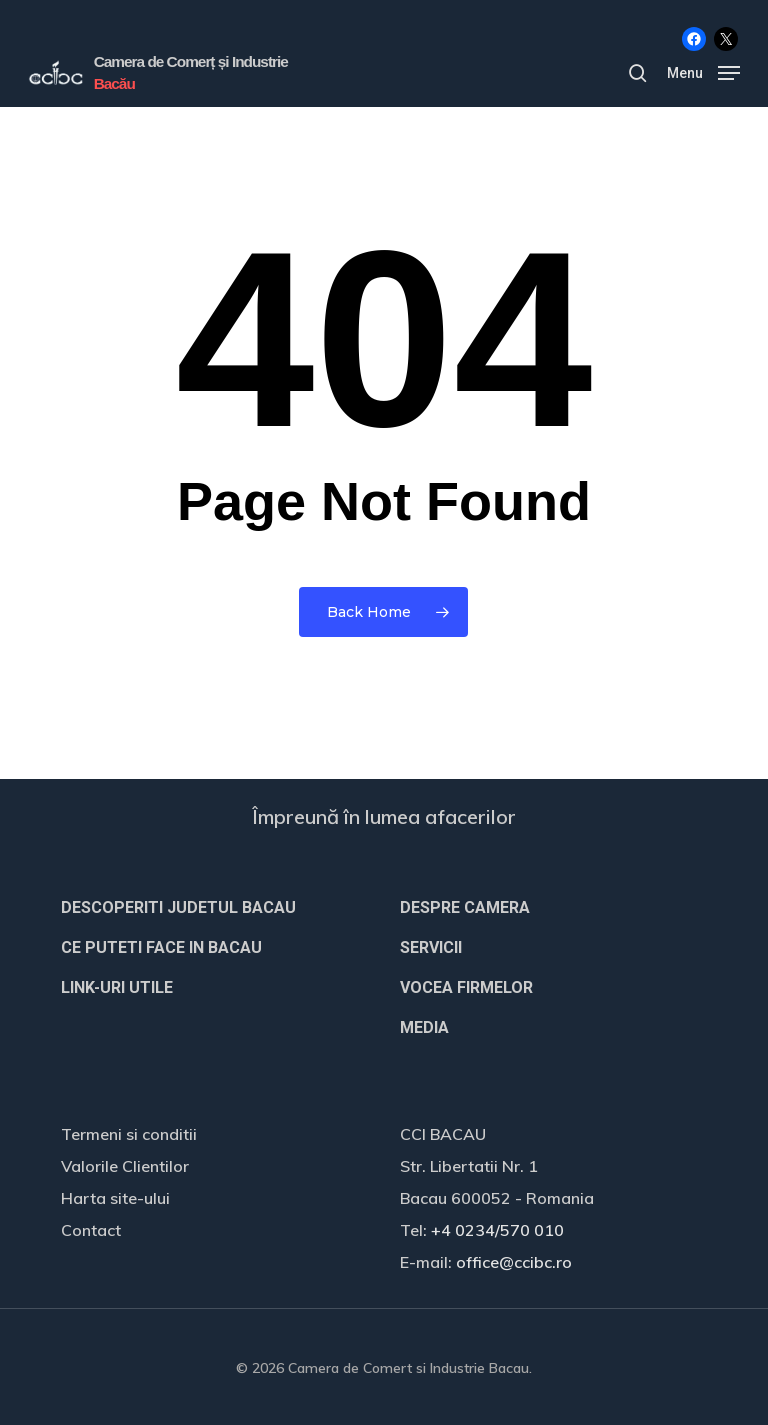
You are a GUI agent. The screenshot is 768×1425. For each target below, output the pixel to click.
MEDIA (424, 1027)
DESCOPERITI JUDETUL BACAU (178, 907)
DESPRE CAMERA (465, 907)
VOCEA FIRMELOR (466, 987)
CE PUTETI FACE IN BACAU (161, 947)
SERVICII (431, 947)
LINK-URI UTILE (117, 987)
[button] (703, 71)
